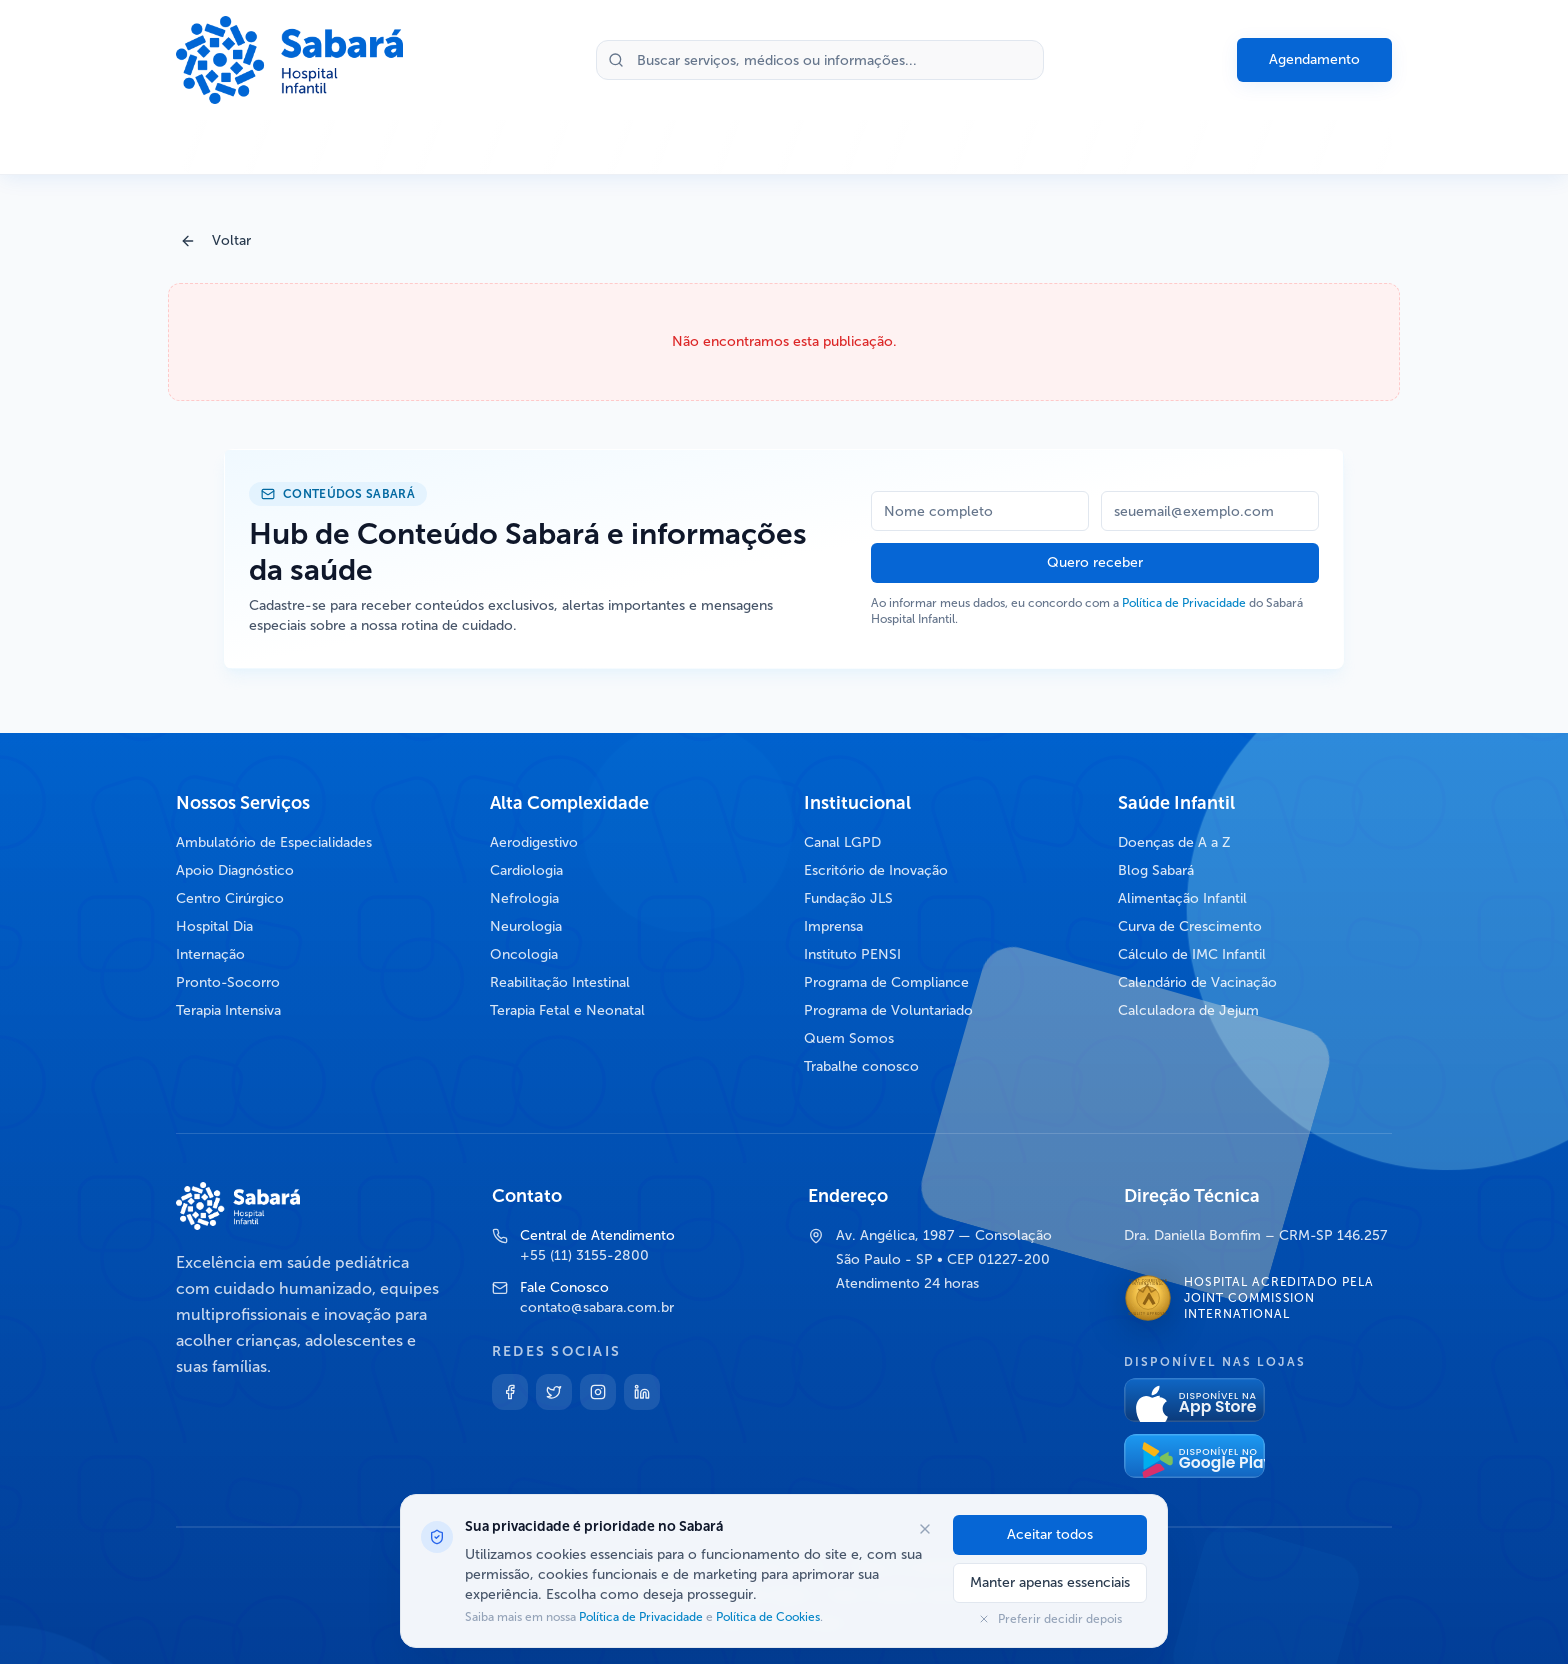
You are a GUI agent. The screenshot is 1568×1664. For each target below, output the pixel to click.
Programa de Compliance (886, 982)
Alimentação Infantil (1182, 898)
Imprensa (833, 926)
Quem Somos (849, 1038)
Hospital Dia (214, 926)
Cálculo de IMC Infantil (1192, 954)
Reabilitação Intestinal (560, 982)
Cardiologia (526, 870)
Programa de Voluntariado (888, 1010)
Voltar (215, 240)
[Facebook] (510, 1392)
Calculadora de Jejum (1188, 1010)
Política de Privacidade (1184, 603)
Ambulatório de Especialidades (274, 842)
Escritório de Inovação (876, 870)
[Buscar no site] (820, 60)
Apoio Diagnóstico (235, 870)
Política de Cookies (766, 1617)
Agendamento (1314, 59)
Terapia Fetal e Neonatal (567, 1010)
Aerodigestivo (534, 842)
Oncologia (524, 954)
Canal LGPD (842, 842)
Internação (210, 954)
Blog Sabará (1156, 870)
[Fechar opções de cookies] (925, 1529)
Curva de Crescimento (1190, 926)
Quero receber (1095, 562)
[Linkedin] (642, 1392)
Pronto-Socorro (228, 982)
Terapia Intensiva (228, 1010)
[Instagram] (598, 1392)
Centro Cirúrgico (230, 898)
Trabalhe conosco (861, 1066)
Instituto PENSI (852, 954)
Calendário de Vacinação (1197, 982)
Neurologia (526, 926)
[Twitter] (554, 1392)
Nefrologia (524, 898)
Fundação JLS (848, 898)
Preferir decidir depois (1050, 1619)
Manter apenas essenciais (1050, 1582)
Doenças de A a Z (1174, 842)
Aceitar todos (1050, 1534)
